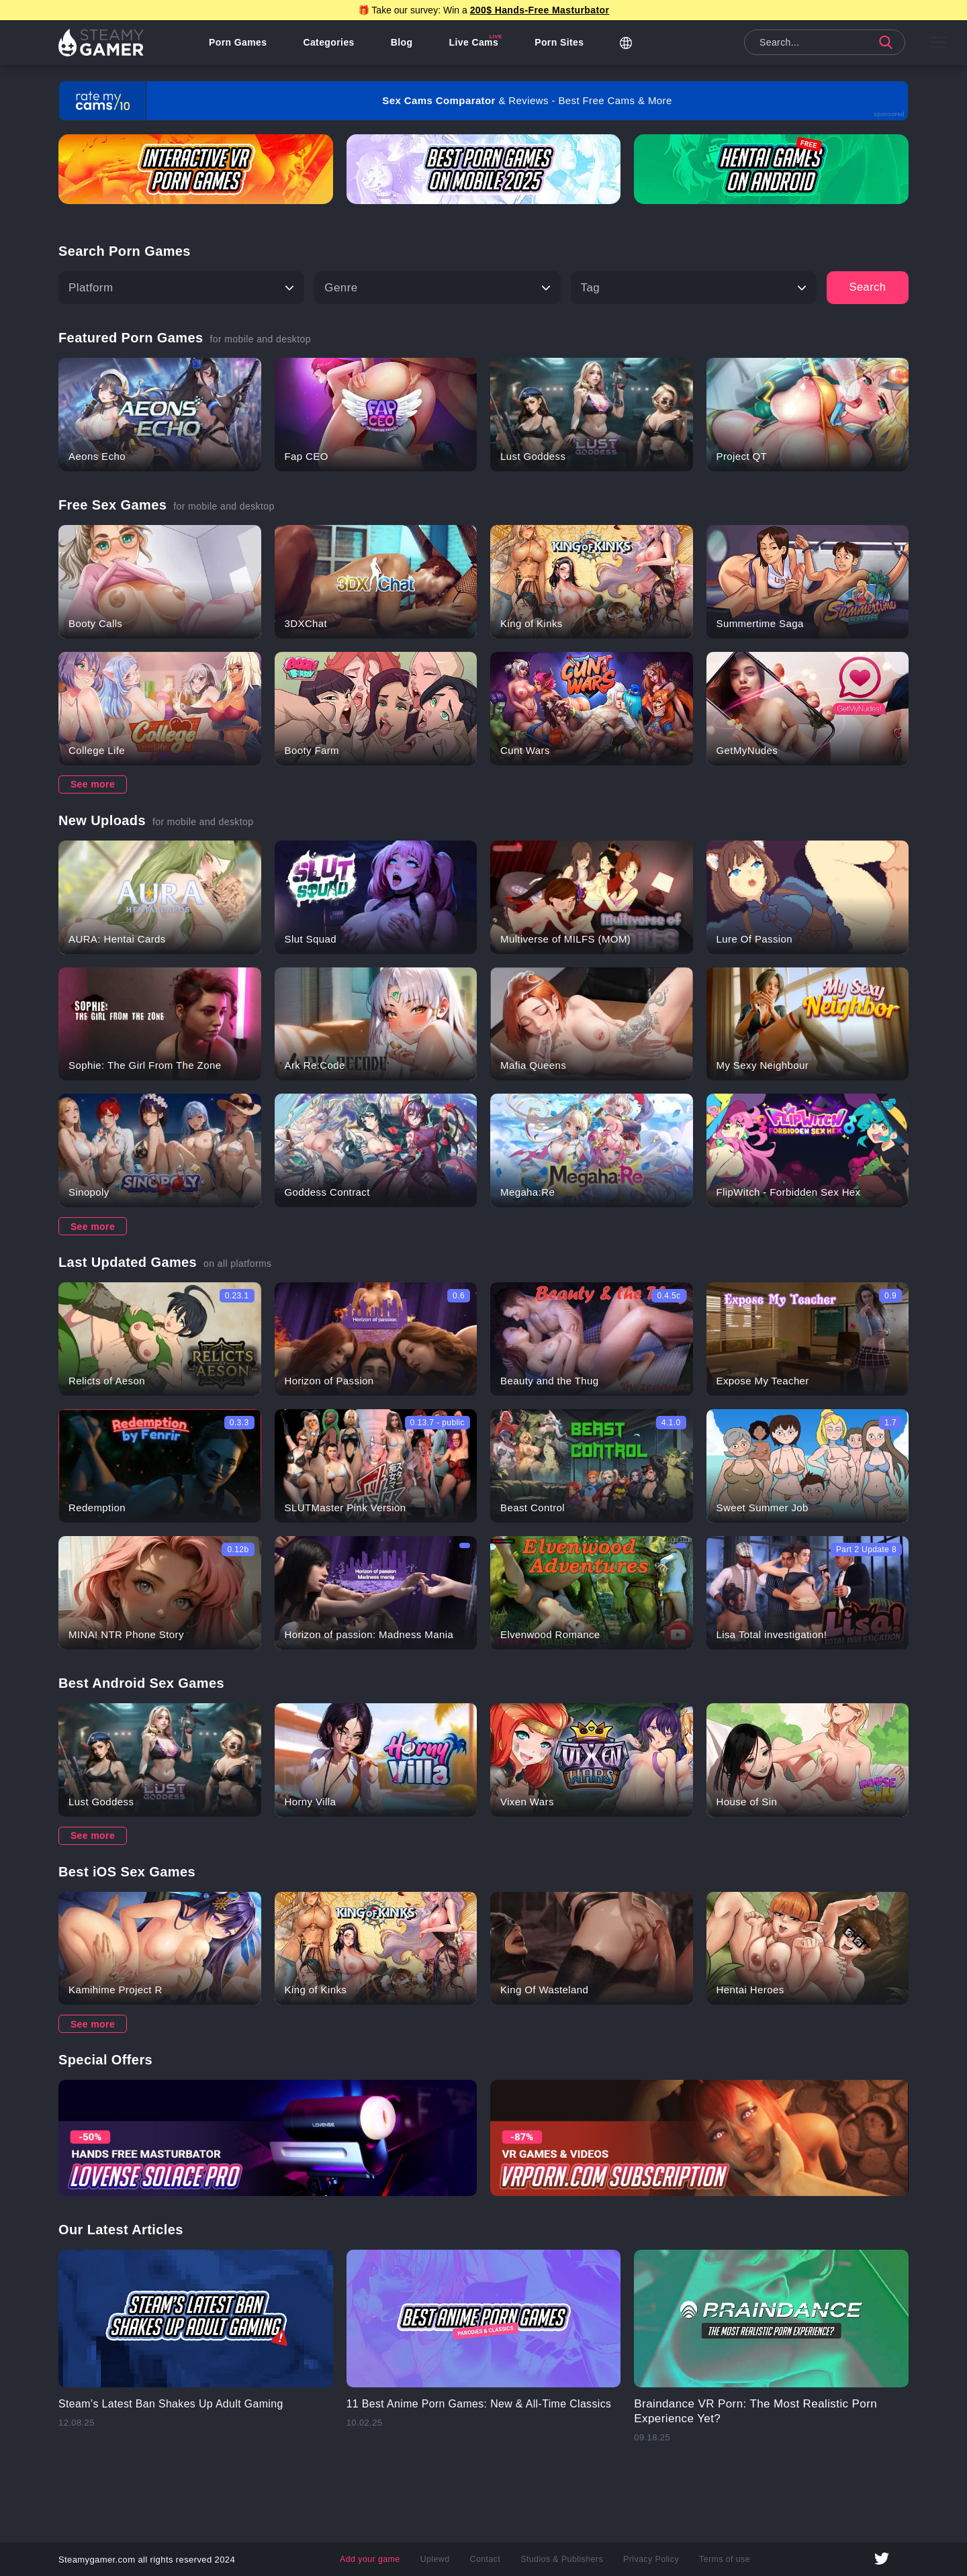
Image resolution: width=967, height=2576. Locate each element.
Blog (404, 43)
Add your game (374, 2559)
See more (93, 784)
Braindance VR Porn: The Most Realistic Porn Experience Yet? (755, 2411)
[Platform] (181, 287)
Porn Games (240, 43)
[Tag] (694, 287)
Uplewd (437, 2559)
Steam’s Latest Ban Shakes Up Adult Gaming (178, 2403)
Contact (487, 2559)
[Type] (437, 287)
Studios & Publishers (562, 2559)
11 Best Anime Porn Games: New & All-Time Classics (464, 2411)
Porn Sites (561, 43)
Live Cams (476, 43)
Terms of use (720, 2559)
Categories (330, 43)
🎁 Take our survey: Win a (484, 10)
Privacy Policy (649, 2559)
